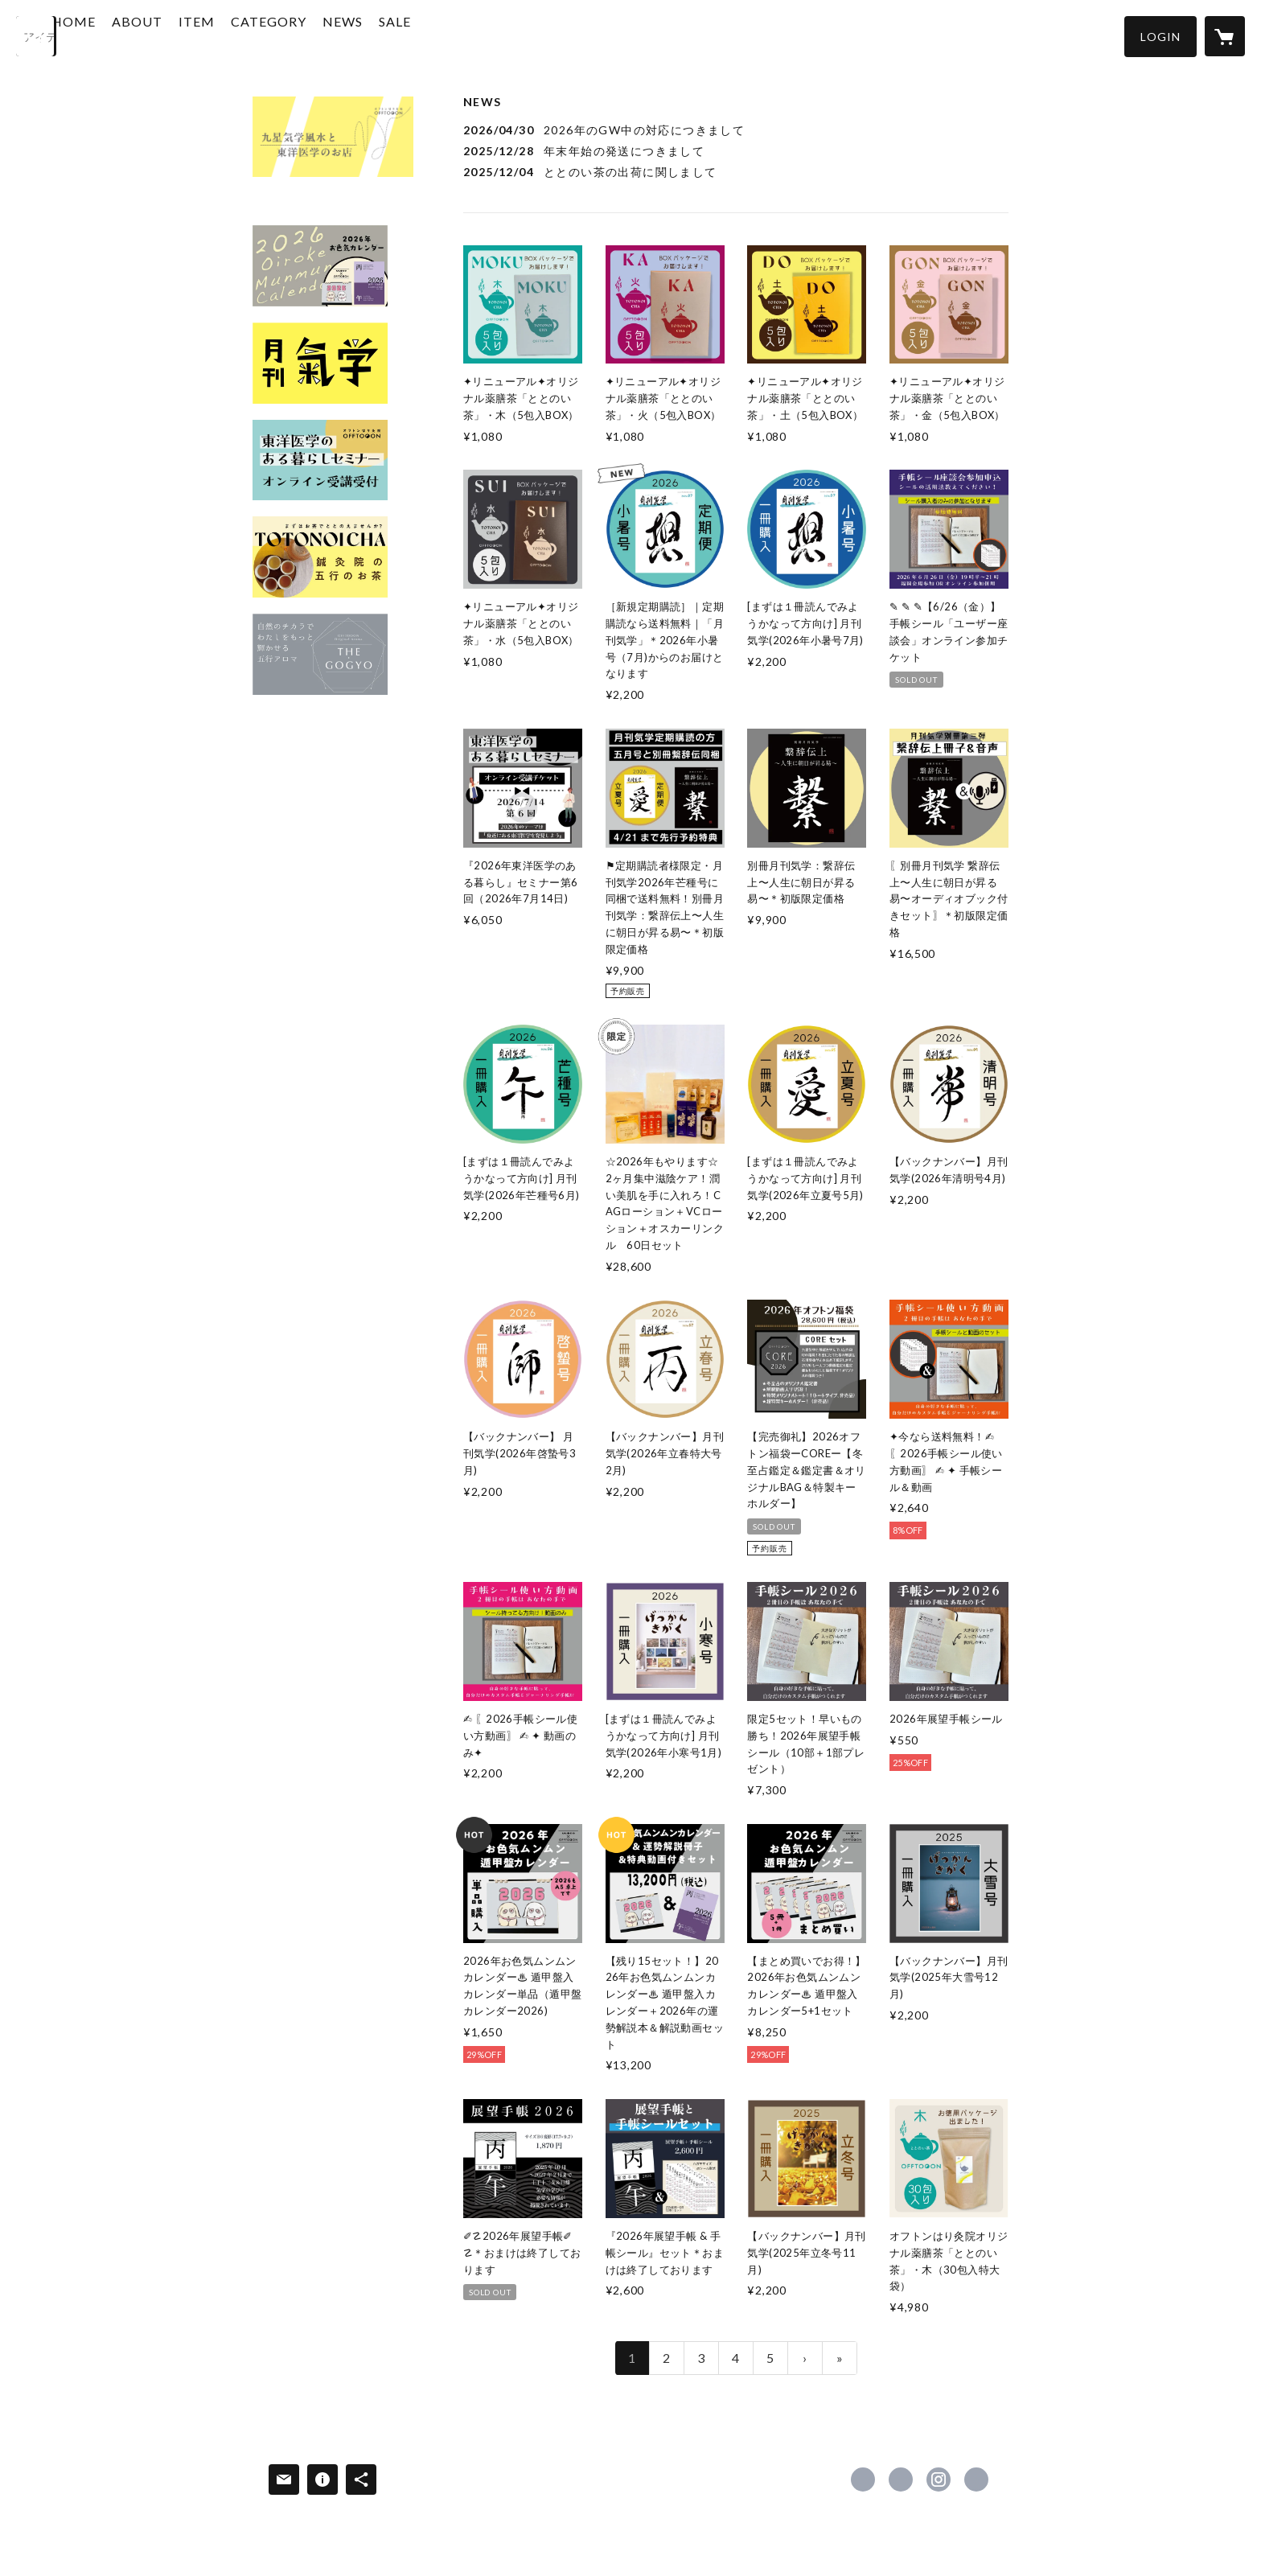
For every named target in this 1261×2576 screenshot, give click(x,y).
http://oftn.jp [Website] (976, 2479)
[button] (1160, 36)
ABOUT (190, 35)
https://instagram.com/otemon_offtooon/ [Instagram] (938, 2479)
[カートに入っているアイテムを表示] (1225, 36)
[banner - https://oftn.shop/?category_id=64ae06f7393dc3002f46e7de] (320, 557)
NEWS (396, 35)
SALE (448, 35)
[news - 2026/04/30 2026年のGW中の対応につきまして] (735, 129)
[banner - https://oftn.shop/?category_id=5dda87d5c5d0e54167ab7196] (320, 363)
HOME (127, 35)
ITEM (250, 35)
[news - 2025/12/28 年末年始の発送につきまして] (735, 150)
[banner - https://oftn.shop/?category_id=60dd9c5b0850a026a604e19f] (320, 654)
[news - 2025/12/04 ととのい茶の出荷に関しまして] (735, 171)
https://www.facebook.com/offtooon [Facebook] (863, 2479)
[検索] (36, 36)
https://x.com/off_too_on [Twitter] (901, 2479)
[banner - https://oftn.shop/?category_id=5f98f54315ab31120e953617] (320, 460)
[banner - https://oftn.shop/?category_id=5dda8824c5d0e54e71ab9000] (320, 265)
